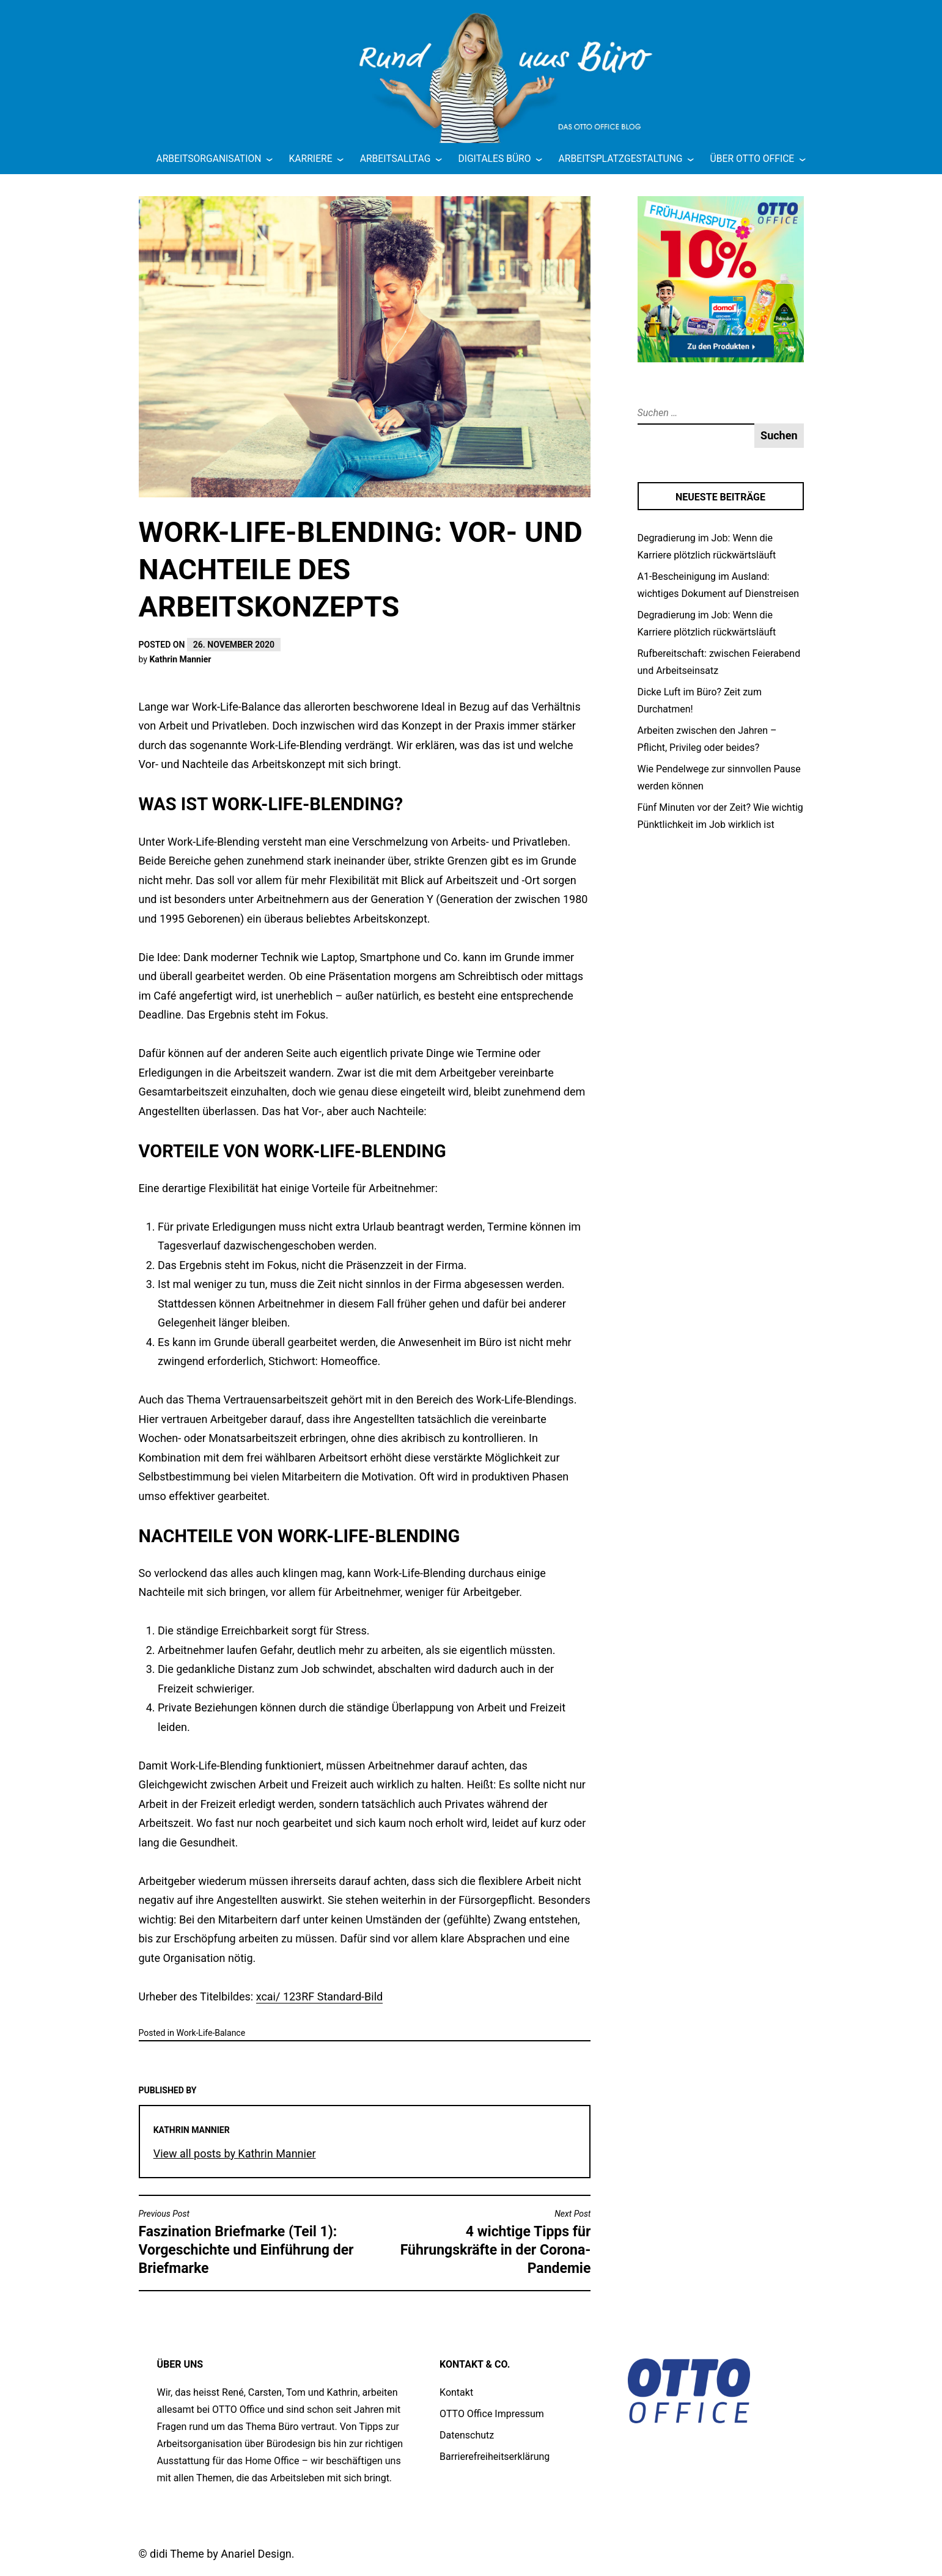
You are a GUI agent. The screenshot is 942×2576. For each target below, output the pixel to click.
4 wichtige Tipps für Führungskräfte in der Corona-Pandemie (480, 2242)
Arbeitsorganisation (208, 158)
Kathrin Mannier (180, 659)
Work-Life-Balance (210, 2033)
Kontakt (456, 2392)
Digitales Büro (494, 158)
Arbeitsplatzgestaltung (621, 158)
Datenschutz (467, 2435)
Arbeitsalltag (395, 158)
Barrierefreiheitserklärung (495, 2456)
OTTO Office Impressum (492, 2414)
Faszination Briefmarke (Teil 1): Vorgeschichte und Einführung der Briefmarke (249, 2242)
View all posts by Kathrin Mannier (234, 2153)
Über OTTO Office (752, 158)
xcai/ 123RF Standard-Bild (319, 1996)
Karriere (311, 158)
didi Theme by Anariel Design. (222, 2553)
